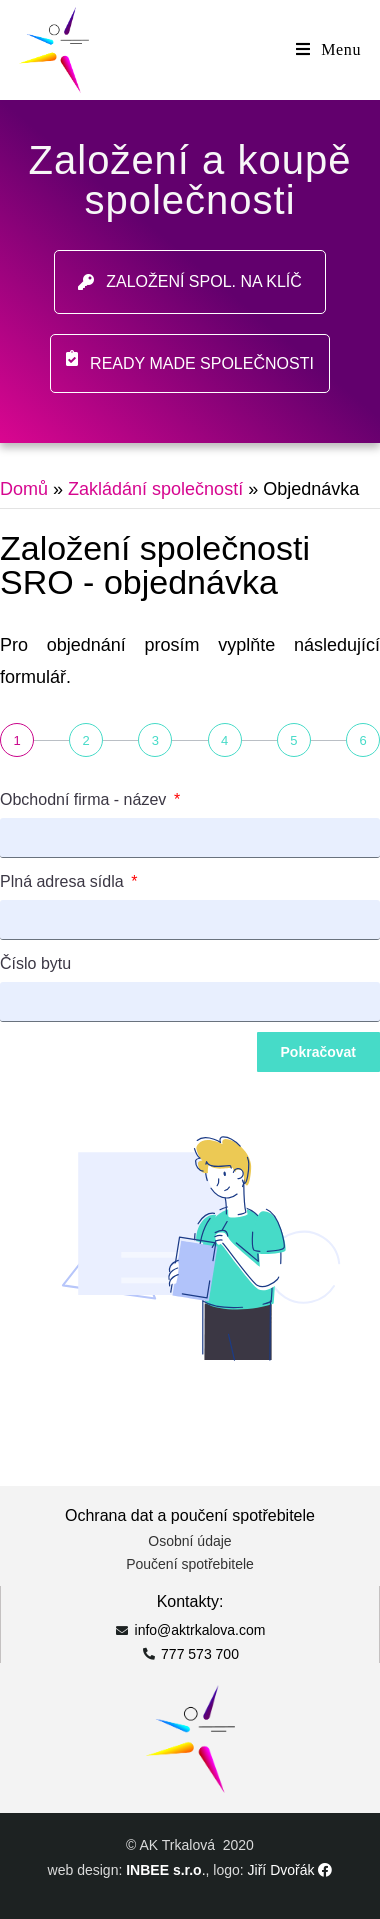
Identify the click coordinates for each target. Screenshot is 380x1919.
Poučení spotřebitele (190, 1564)
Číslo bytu (35, 963)
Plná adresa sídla (64, 881)
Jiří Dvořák (290, 1870)
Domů (24, 489)
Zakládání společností (155, 489)
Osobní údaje (189, 1541)
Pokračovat (318, 1052)
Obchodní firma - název (85, 799)
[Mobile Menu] (328, 49)
